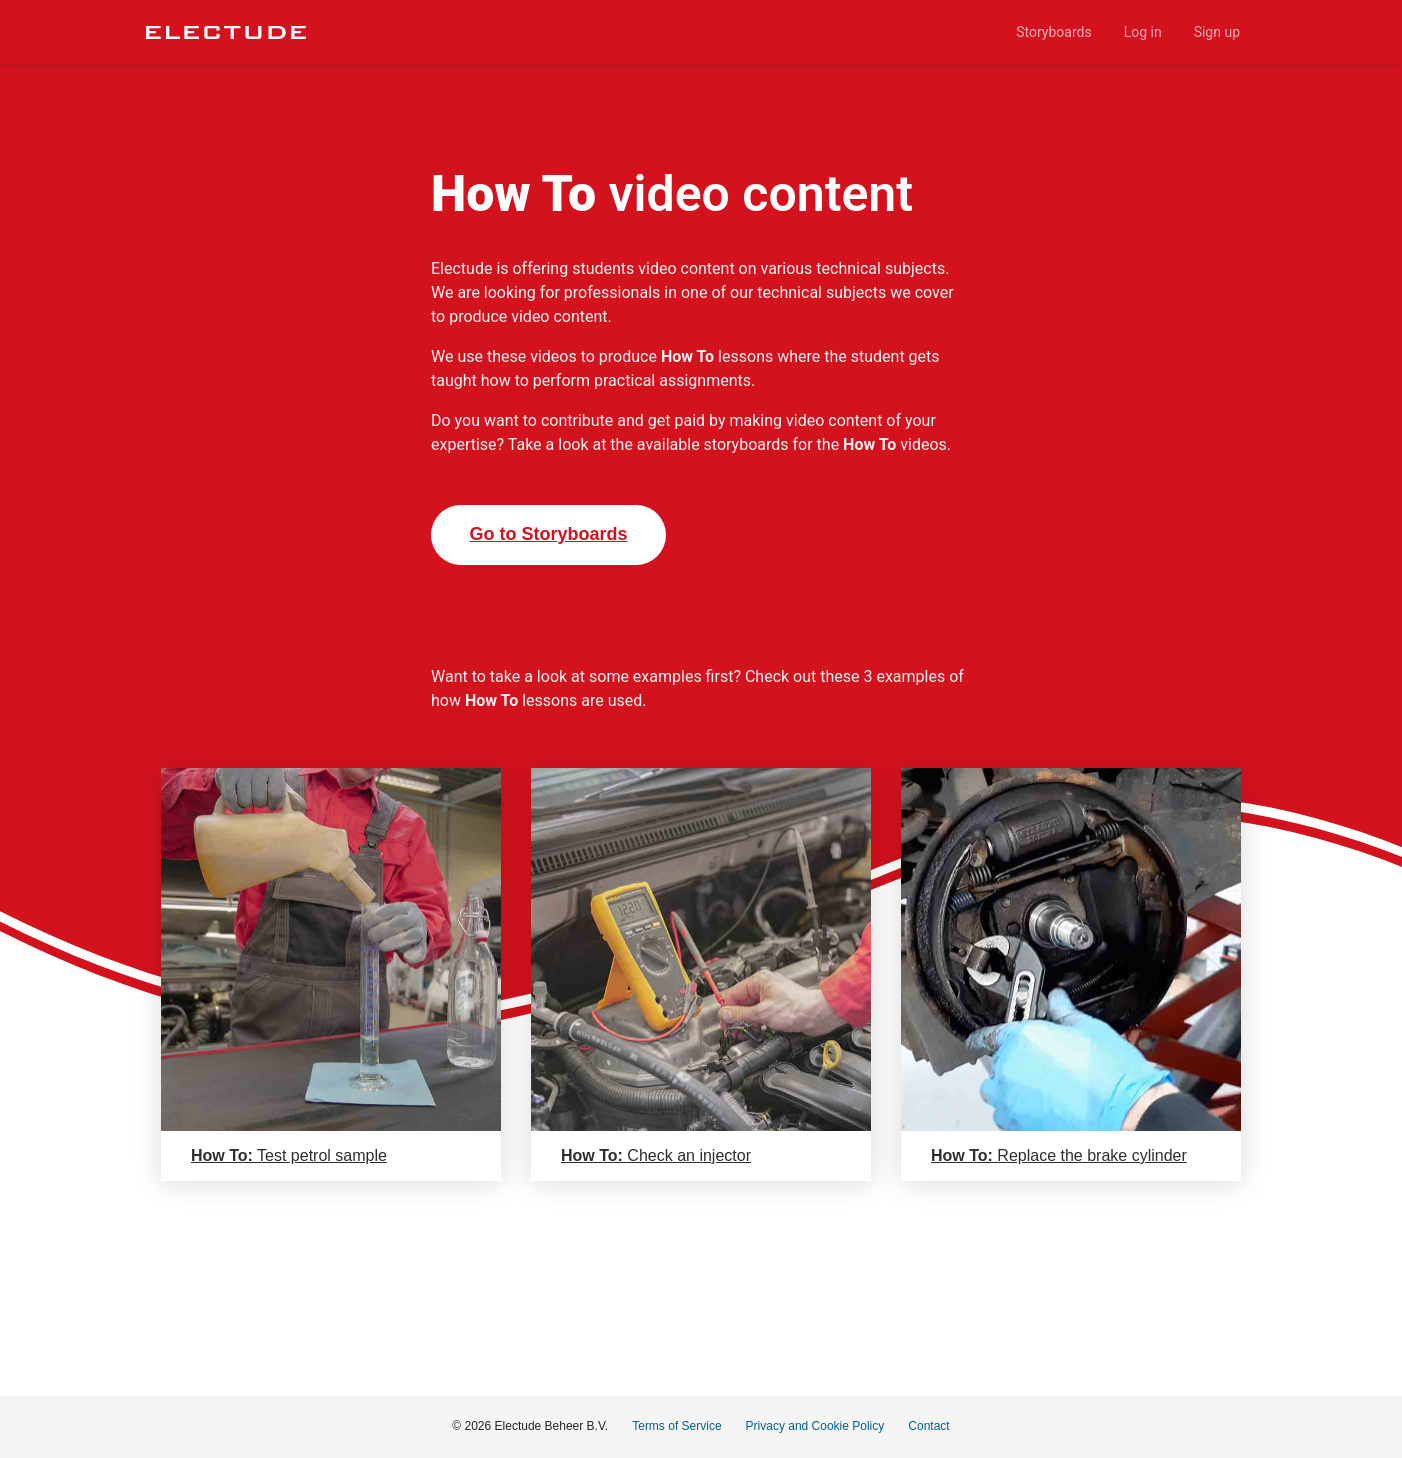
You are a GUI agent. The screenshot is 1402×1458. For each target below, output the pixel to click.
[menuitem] (1053, 32)
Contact (928, 1426)
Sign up (1217, 32)
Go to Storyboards (548, 534)
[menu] (781, 32)
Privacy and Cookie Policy (815, 1426)
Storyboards (1053, 32)
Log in (1143, 32)
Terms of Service (676, 1426)
